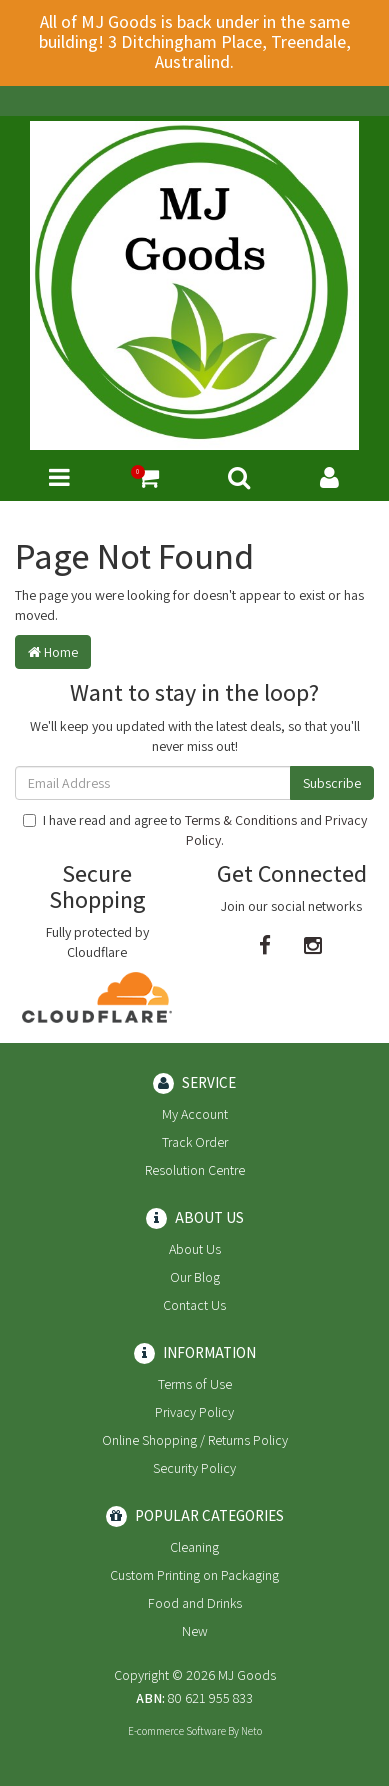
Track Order (195, 1142)
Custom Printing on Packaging (194, 1575)
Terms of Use (195, 1384)
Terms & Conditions (241, 820)
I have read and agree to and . (195, 830)
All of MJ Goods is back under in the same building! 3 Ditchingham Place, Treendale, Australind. (195, 41)
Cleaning (194, 1547)
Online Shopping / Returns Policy (195, 1440)
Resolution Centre (195, 1170)
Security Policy (194, 1468)
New (195, 1631)
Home (53, 652)
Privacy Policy (194, 1412)
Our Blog (195, 1277)
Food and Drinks (195, 1603)
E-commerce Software (177, 1731)
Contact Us (194, 1305)
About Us (195, 1249)
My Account (195, 1114)
